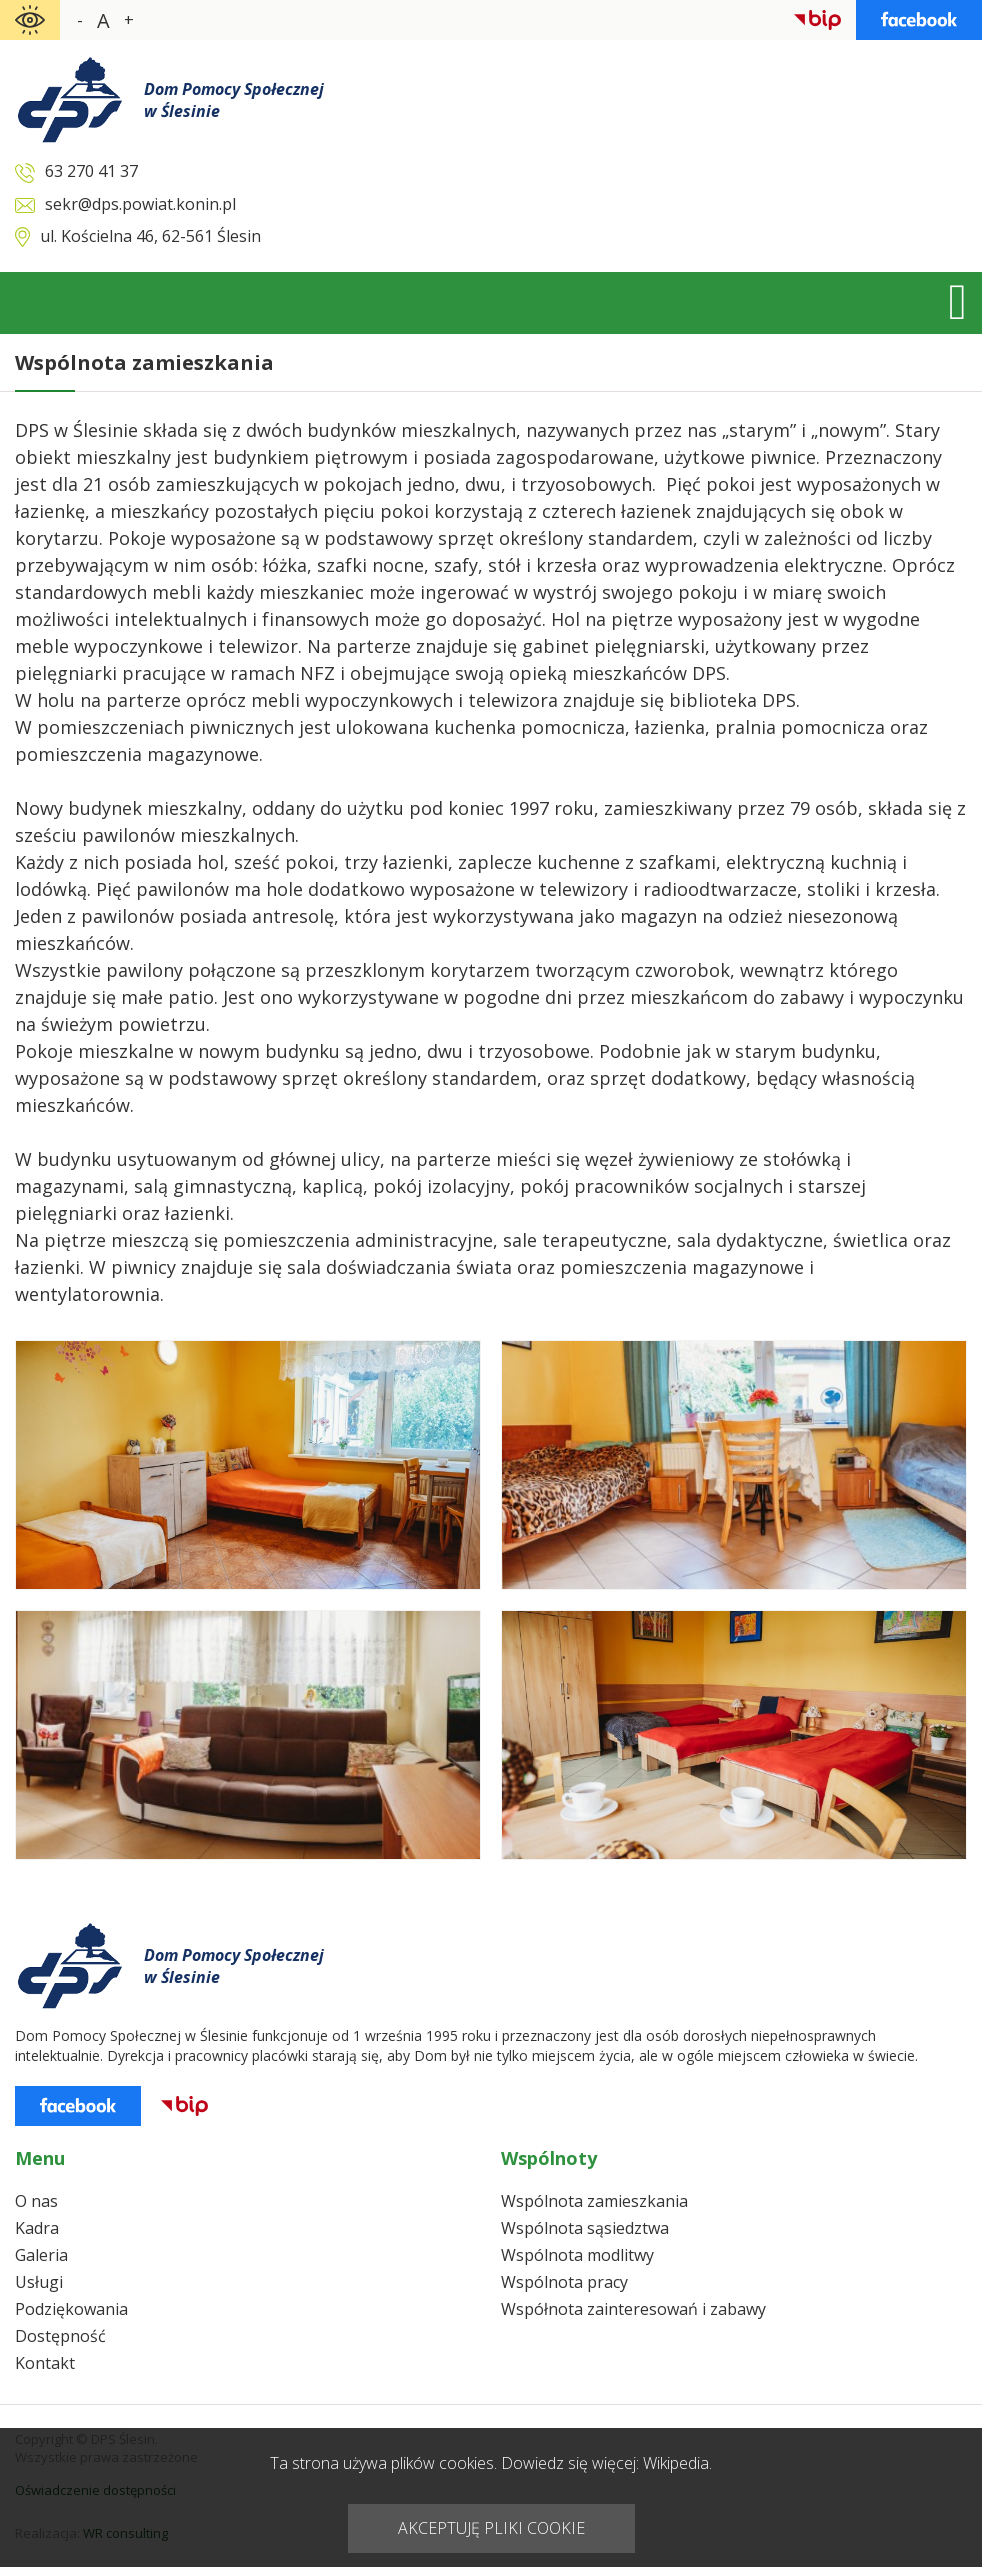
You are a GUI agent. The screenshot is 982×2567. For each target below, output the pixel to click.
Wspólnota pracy (564, 2282)
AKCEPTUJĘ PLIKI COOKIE (491, 2528)
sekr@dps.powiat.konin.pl (140, 204)
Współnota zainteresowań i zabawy (633, 2309)
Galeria (41, 2255)
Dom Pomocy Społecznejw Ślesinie (234, 100)
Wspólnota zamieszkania (594, 2201)
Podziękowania (71, 2309)
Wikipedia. (677, 2463)
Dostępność (60, 2336)
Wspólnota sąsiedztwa (585, 2228)
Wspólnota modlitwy (577, 2255)
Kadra (37, 2228)
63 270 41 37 (91, 171)
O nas (36, 2201)
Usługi (39, 2282)
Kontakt (45, 2363)
